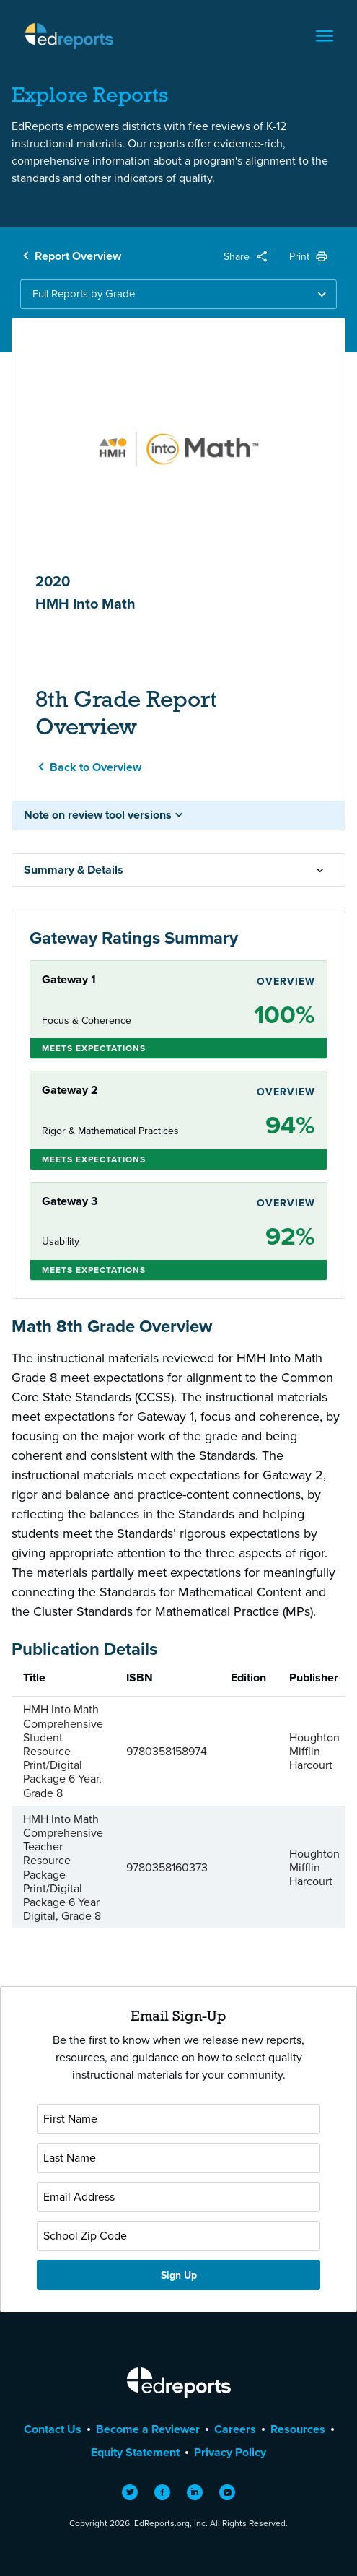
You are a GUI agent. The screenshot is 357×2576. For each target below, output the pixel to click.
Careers (235, 2429)
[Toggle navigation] (325, 36)
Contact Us (52, 2429)
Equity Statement (135, 2452)
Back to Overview (95, 767)
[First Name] (178, 2119)
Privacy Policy (230, 2452)
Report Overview (78, 256)
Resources (297, 2429)
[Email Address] (178, 2197)
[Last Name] (178, 2158)
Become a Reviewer (148, 2429)
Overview (286, 981)
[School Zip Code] (178, 2236)
